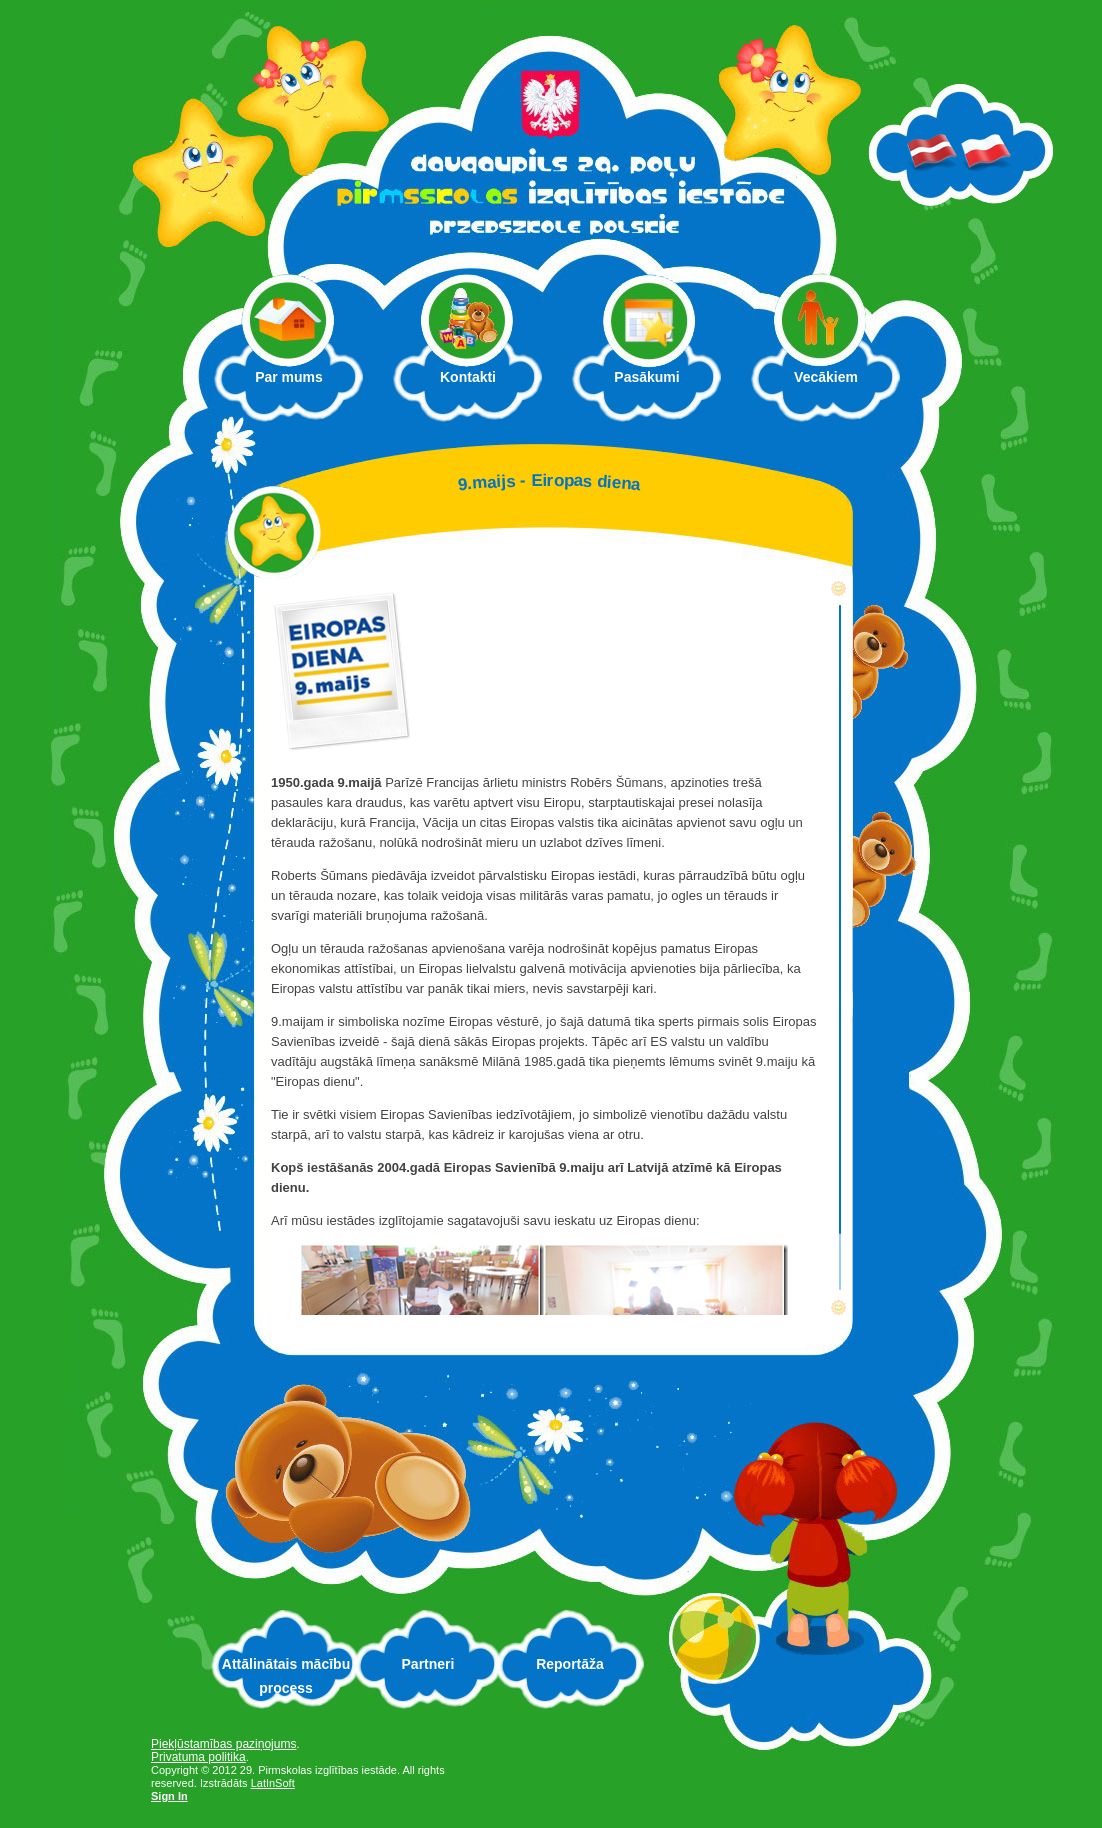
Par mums (299, 382)
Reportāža (570, 1664)
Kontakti (468, 377)
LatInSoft (273, 1783)
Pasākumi (646, 377)
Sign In (169, 1796)
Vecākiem (836, 382)
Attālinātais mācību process (286, 1676)
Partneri (428, 1664)
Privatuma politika (198, 1757)
